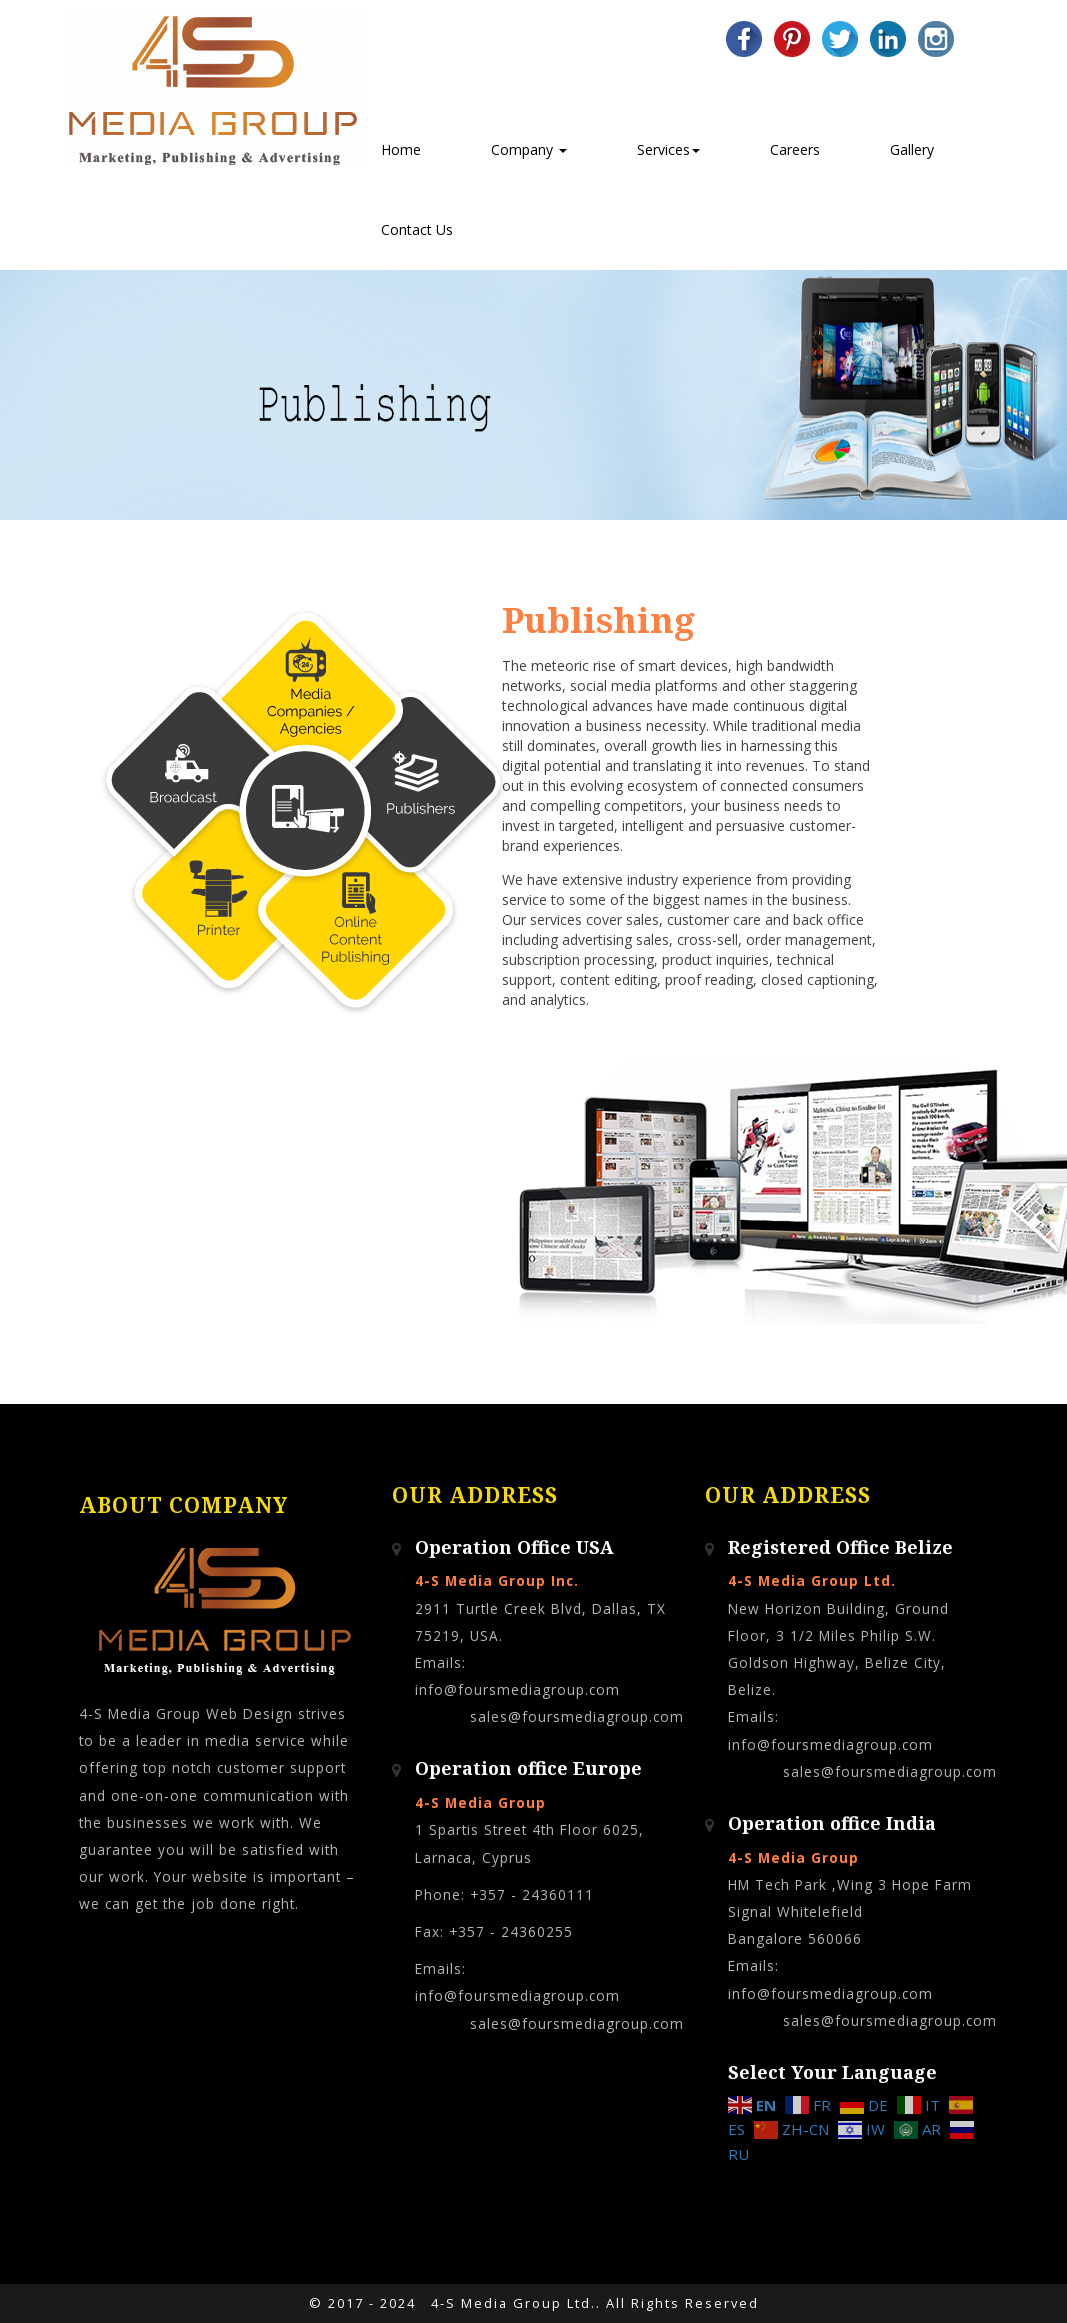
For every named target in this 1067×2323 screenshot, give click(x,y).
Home (401, 149)
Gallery (912, 149)
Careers (795, 149)
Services (668, 149)
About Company (183, 1505)
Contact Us (417, 229)
